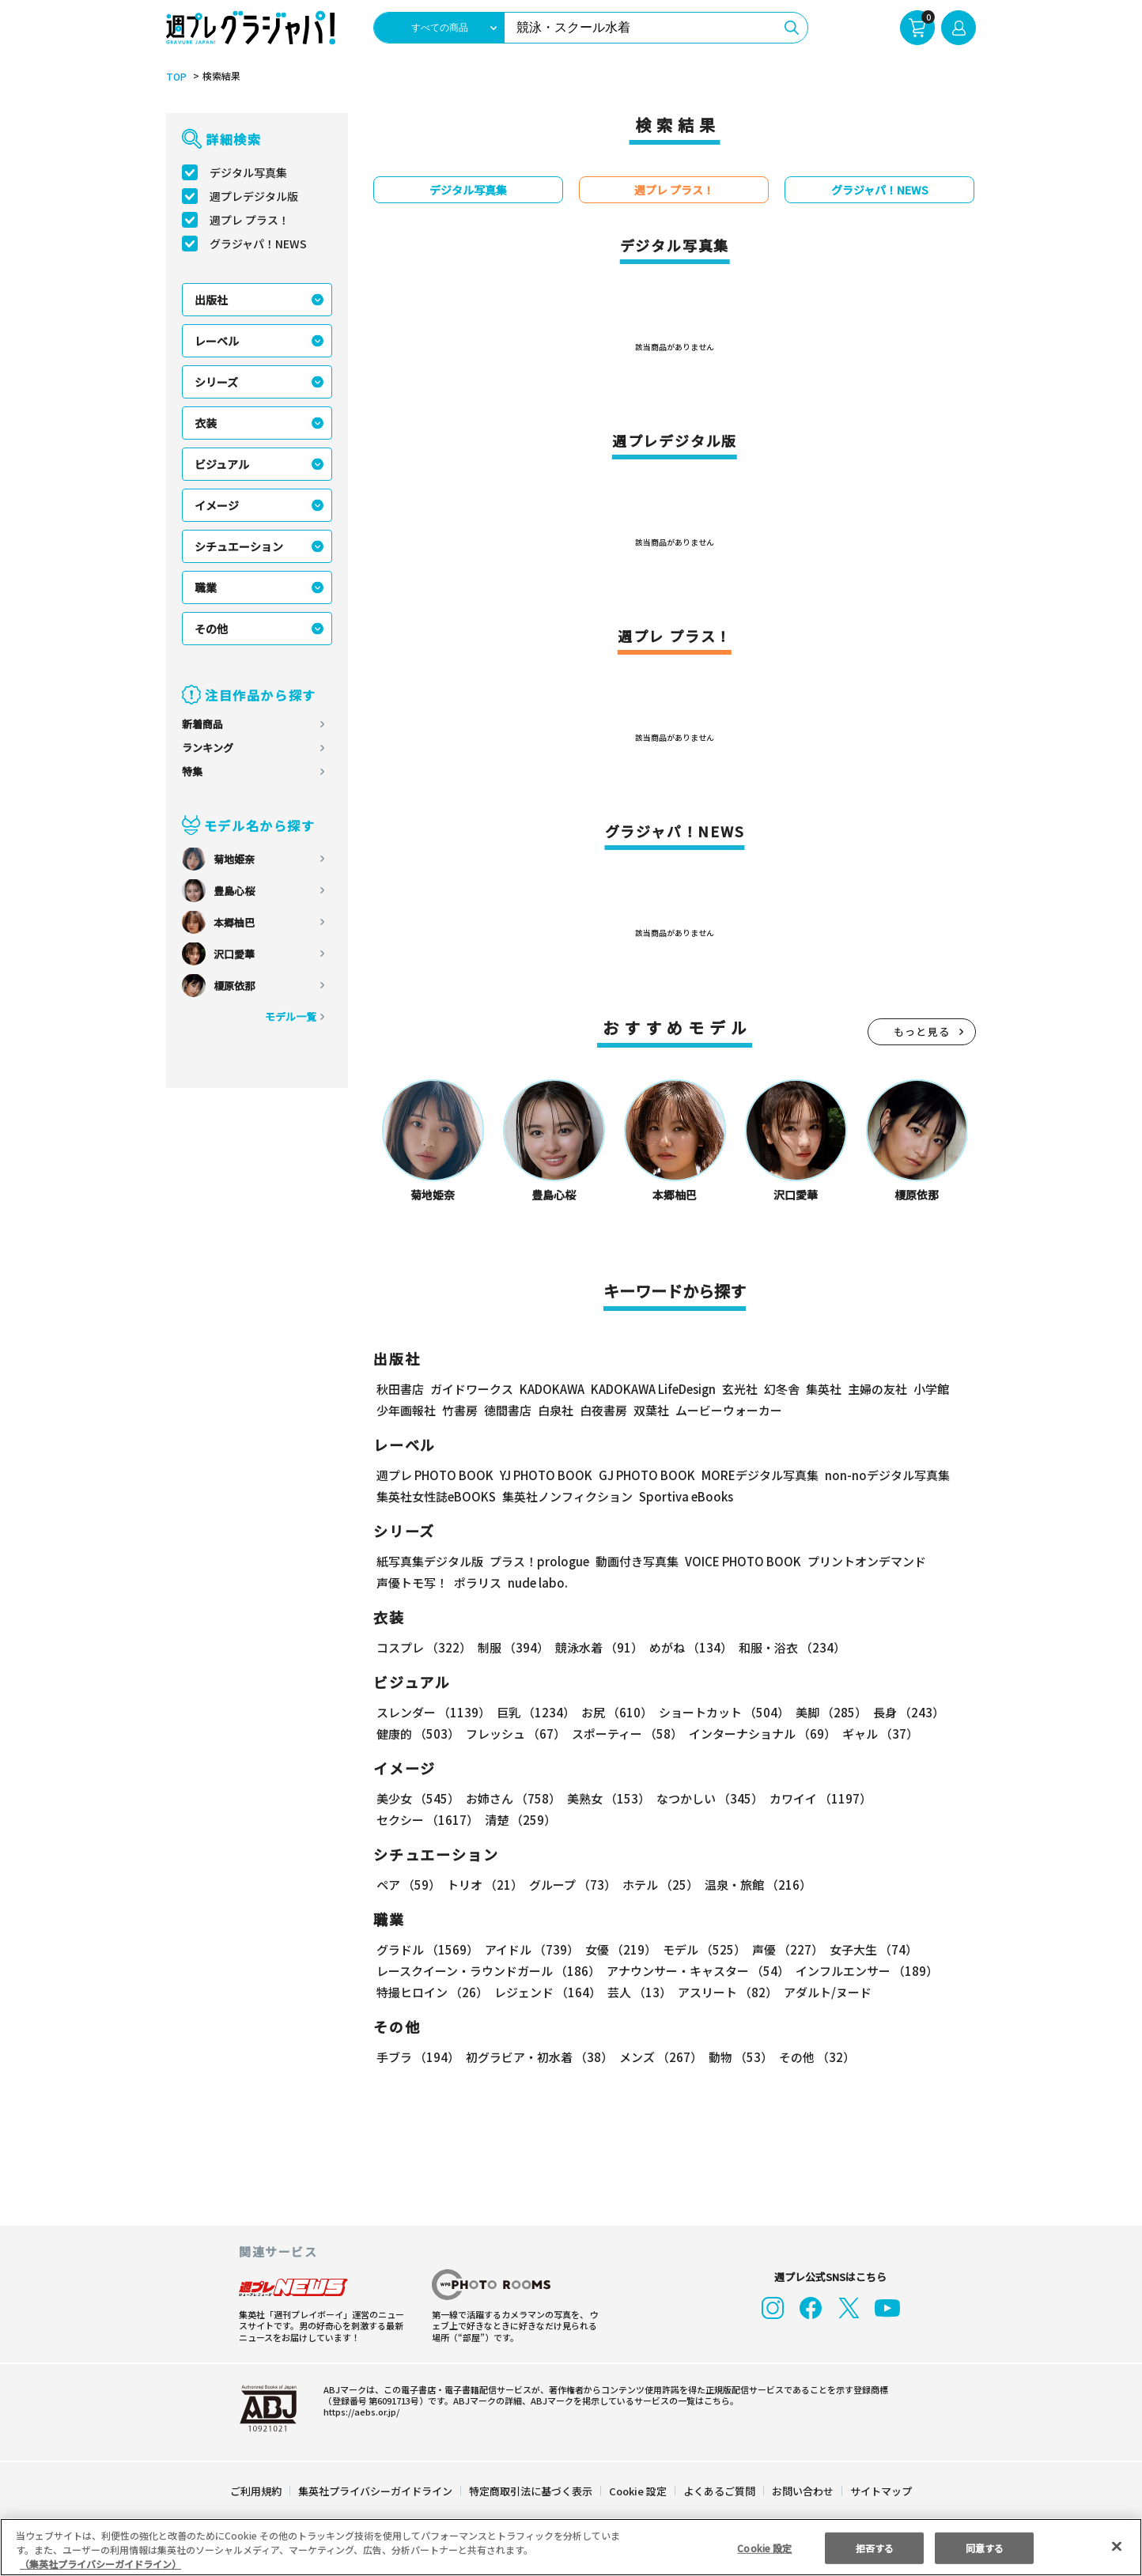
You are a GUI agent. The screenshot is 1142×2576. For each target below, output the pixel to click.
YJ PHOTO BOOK (549, 1476)
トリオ (485, 1885)
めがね (689, 1648)
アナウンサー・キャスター (698, 1971)
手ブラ (417, 2057)
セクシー (427, 1820)
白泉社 (555, 1411)
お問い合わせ (802, 2492)
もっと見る (922, 1032)
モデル (702, 1950)
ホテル (661, 1885)
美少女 (417, 1799)
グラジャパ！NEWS (259, 244)
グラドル (427, 1950)
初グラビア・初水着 (538, 2057)
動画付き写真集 (630, 1562)
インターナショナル (762, 1734)
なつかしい (708, 1799)
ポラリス (477, 1583)
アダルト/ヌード (826, 1993)
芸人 (639, 1993)
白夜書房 (603, 1411)
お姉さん (512, 1799)
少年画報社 (406, 1411)
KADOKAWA (554, 1389)
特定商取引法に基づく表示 (531, 2492)
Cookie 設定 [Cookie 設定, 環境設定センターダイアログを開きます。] (764, 2547)
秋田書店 (400, 1389)
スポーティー (627, 1734)
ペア (408, 1885)
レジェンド (547, 1993)
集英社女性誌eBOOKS (436, 1497)
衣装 (206, 423)
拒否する (875, 2547)
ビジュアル (222, 465)
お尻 (614, 1713)
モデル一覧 (290, 1017)
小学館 (935, 1389)
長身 (904, 1713)
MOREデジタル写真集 (768, 1476)
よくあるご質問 (718, 2492)
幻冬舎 (786, 1389)
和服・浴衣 (789, 1648)
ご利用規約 (256, 2492)
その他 (211, 629)
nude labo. (535, 1583)
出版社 (211, 300)
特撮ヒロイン (432, 1993)
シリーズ (217, 382)
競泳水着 (597, 1648)
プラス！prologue (536, 1562)
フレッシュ (515, 1734)
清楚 (519, 1820)
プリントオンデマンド (864, 1562)
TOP (175, 77)
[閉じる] (1116, 2546)
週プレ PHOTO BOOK (435, 1476)
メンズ (659, 2057)
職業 (206, 588)
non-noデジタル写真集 (894, 1476)
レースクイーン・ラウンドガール (488, 1971)
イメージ (217, 506)
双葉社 (651, 1411)
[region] (571, 2547)
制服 (512, 1648)
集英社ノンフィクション (568, 1497)
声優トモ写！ (412, 1583)
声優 (785, 1950)
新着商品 (202, 725)
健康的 (417, 1734)
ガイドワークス (471, 1389)
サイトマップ (880, 2492)
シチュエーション (239, 547)
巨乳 (534, 1713)
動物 (739, 2057)
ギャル (880, 1734)
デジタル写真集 (248, 173)
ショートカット (720, 1713)
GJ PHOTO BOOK (653, 1476)
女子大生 (870, 1950)
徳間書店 (507, 1411)
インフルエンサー (867, 1971)
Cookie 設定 (637, 2492)
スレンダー (433, 1713)
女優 (619, 1950)
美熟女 (606, 1799)
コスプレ (423, 1648)
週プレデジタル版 (254, 197)
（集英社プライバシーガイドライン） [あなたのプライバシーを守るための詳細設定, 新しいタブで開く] (100, 2563)
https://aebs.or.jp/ (356, 2412)
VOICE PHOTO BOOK (738, 1562)
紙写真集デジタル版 (429, 1562)
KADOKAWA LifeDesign (657, 1389)
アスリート (727, 1993)
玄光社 (744, 1389)
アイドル (531, 1950)
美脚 (827, 1713)
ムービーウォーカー (728, 1411)
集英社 (827, 1389)
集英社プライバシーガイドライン (376, 2492)
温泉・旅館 (758, 1885)
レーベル (217, 341)
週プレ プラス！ (250, 220)
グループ (573, 1885)
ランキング (207, 748)
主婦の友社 (881, 1389)
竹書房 (460, 1411)
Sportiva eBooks (683, 1497)
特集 (192, 772)
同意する (985, 2547)
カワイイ (817, 1799)
